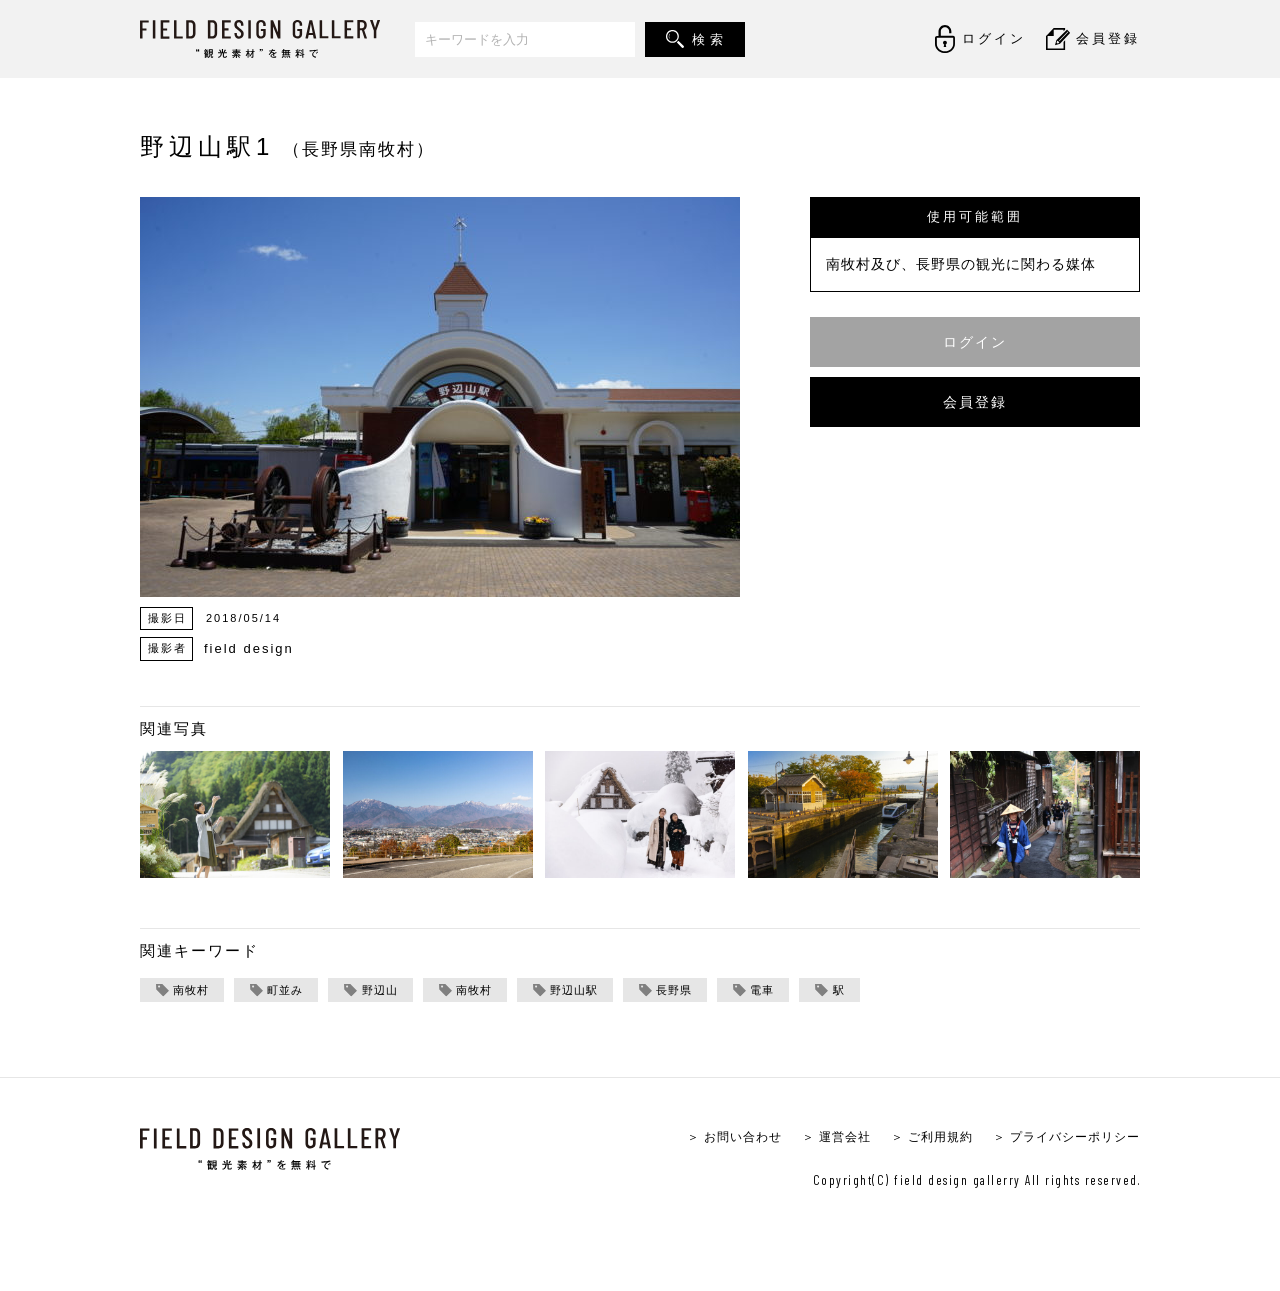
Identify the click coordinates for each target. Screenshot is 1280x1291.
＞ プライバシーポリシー (1060, 1138)
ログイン (975, 341)
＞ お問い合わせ (708, 1138)
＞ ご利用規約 (917, 1138)
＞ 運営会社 (816, 1138)
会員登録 (975, 401)
